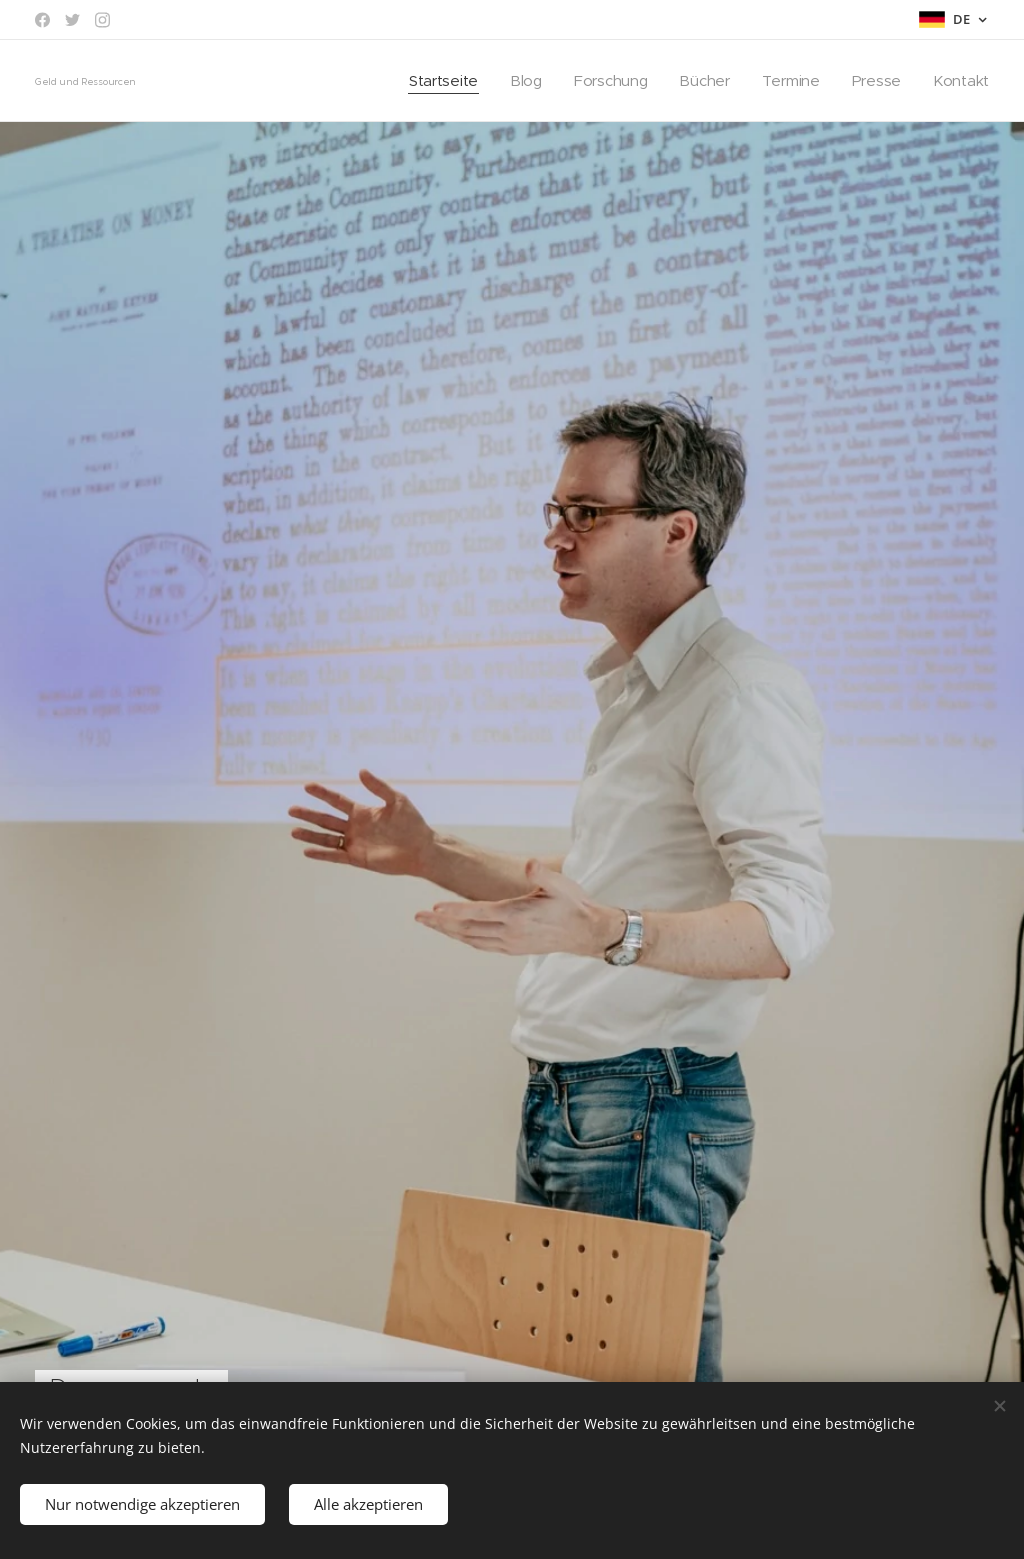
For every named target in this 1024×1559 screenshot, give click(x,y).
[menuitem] (436, 81)
